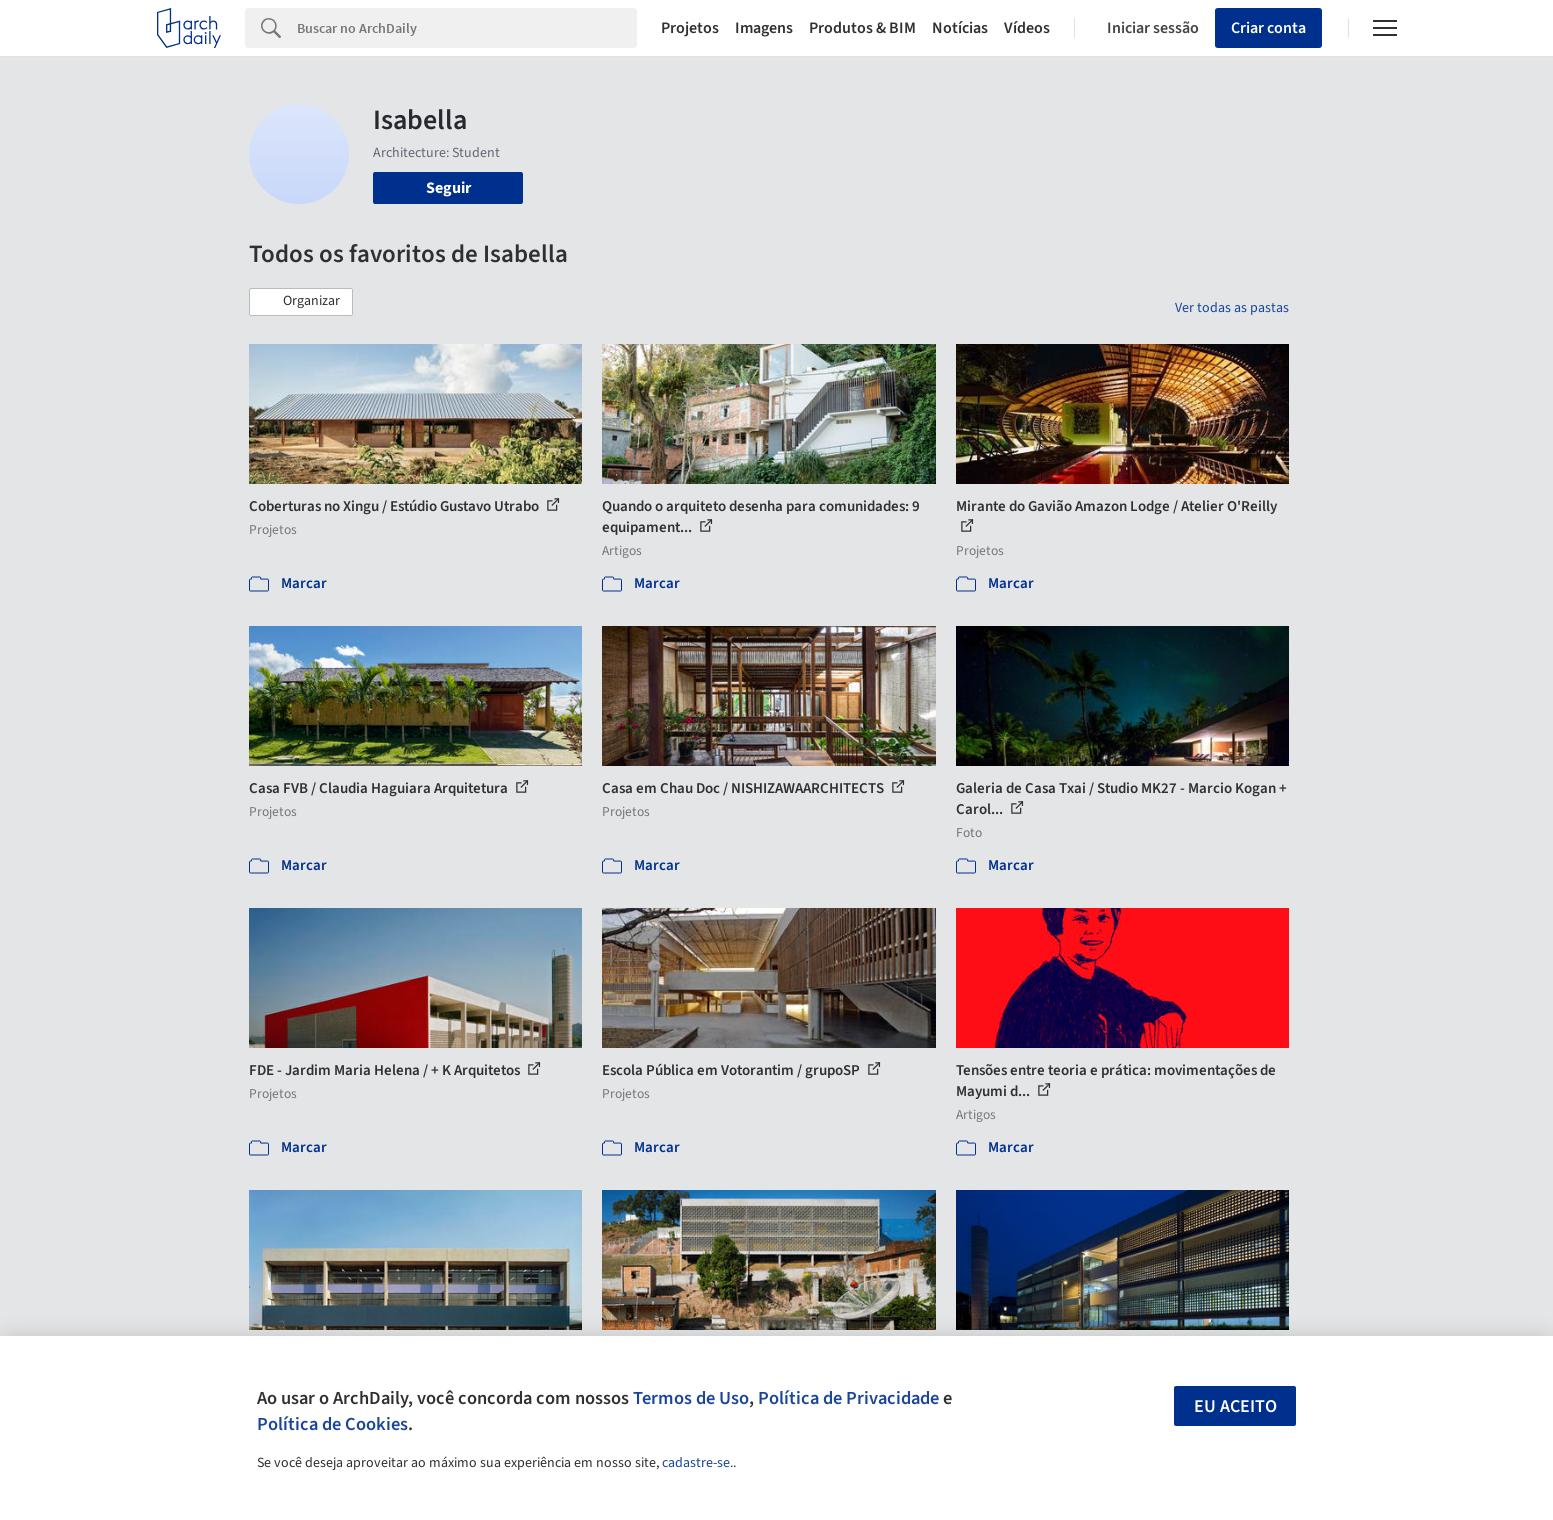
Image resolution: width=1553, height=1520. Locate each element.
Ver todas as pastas (1232, 308)
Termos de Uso (691, 1398)
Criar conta (1268, 28)
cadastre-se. (697, 1463)
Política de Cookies (332, 1424)
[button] (301, 302)
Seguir (448, 188)
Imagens (764, 28)
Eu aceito (1235, 1406)
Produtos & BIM (862, 28)
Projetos (690, 28)
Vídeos (1027, 28)
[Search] (467, 28)
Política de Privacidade (848, 1398)
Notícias (960, 28)
